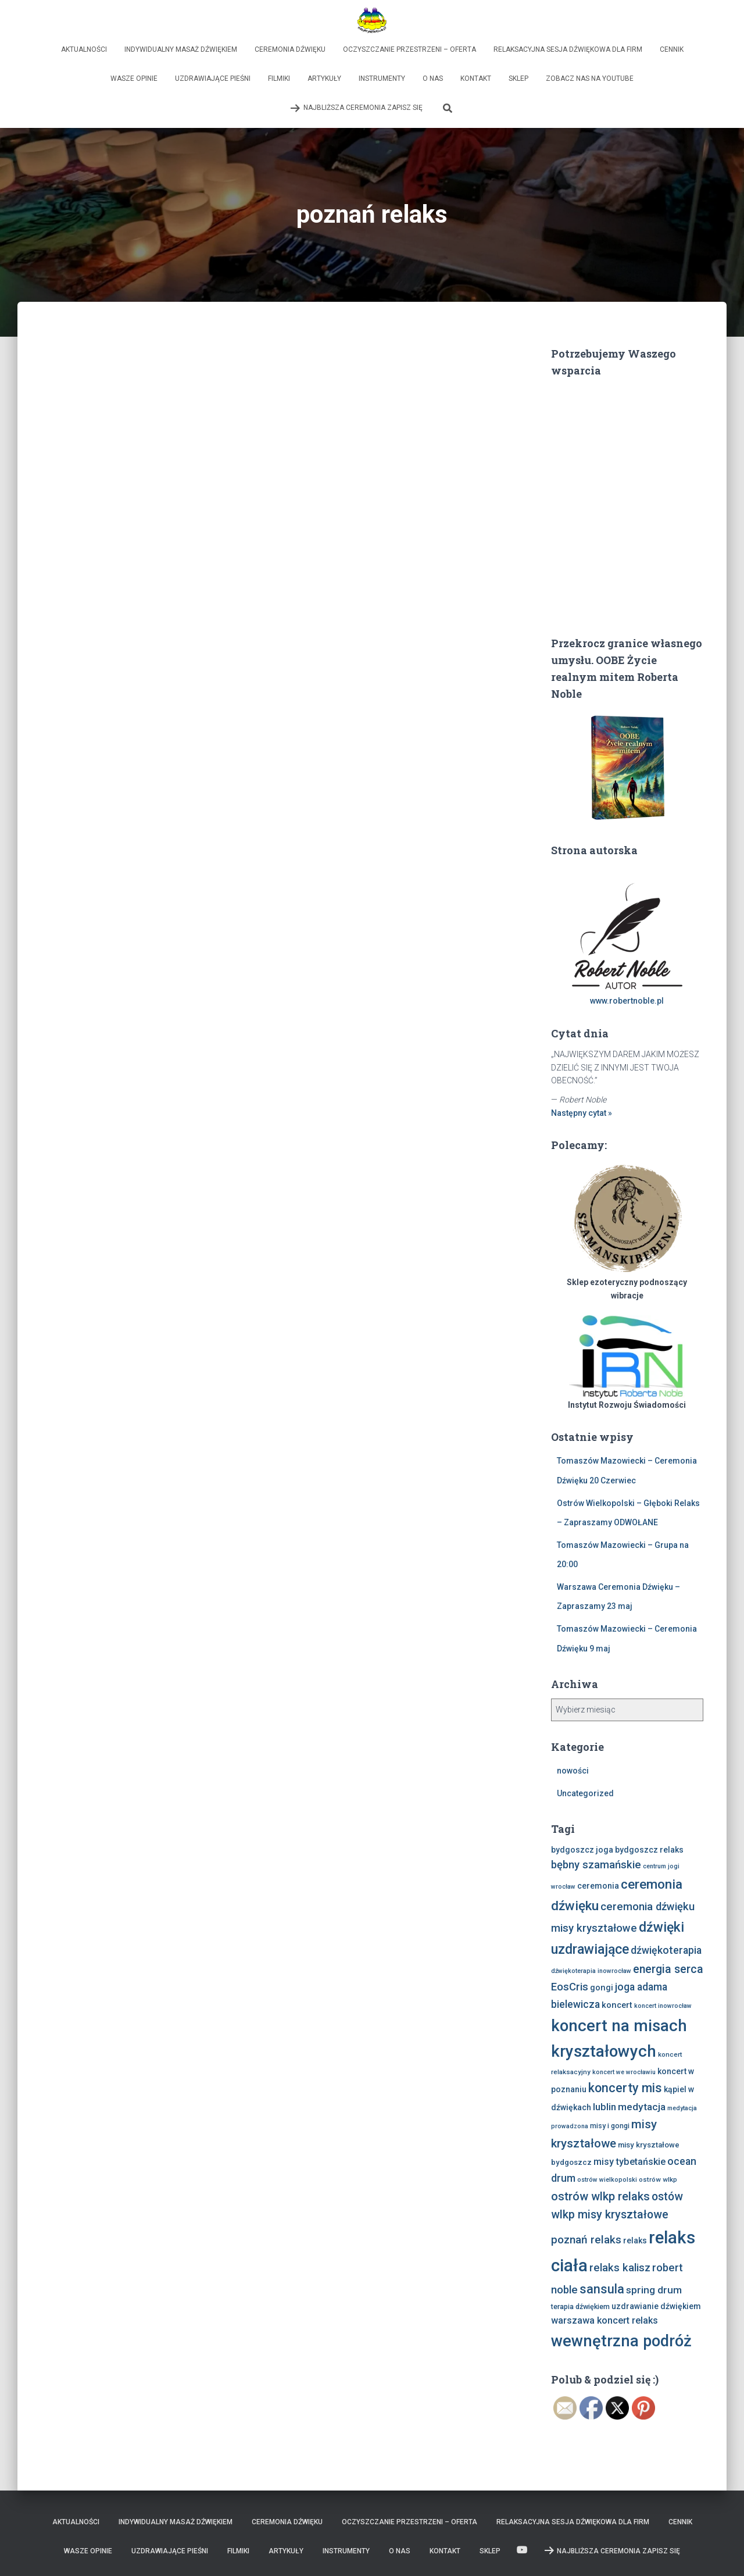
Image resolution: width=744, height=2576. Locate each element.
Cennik (672, 49)
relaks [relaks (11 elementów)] (635, 2240)
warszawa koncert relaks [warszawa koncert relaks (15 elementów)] (604, 2320)
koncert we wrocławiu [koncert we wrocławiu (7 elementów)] (624, 2072)
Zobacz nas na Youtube (590, 78)
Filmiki (279, 78)
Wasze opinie (134, 78)
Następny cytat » (581, 1113)
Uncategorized (585, 1793)
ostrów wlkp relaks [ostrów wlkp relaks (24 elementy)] (600, 2196)
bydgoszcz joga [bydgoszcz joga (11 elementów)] (582, 1849)
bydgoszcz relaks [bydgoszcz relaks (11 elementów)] (649, 1849)
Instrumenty (382, 78)
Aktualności (84, 49)
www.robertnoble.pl (627, 1000)
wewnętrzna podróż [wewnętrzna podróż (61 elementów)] (621, 2341)
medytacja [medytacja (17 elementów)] (642, 2107)
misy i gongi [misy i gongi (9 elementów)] (609, 2125)
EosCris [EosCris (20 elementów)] (569, 1987)
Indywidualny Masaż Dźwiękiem (180, 49)
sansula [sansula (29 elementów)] (602, 2289)
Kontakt (475, 78)
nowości (573, 1770)
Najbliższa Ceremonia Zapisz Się (356, 108)
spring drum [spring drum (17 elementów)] (654, 2290)
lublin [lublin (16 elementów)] (604, 2107)
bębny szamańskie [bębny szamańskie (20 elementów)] (596, 1864)
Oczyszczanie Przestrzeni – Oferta (409, 49)
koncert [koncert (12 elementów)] (617, 2005)
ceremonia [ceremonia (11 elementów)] (598, 1885)
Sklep (518, 78)
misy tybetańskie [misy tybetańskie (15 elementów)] (629, 2161)
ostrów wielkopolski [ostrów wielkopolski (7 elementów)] (607, 2179)
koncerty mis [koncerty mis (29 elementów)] (625, 2088)
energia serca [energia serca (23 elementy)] (668, 1969)
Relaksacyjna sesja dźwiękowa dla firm (567, 49)
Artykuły (324, 78)
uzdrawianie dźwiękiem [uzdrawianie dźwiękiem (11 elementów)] (656, 2306)
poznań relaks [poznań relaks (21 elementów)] (586, 2239)
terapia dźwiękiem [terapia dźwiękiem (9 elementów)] (580, 2306)
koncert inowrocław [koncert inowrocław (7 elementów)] (663, 2006)
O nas (433, 78)
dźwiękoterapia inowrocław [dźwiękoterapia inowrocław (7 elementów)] (591, 1971)
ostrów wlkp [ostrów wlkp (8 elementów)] (658, 2179)
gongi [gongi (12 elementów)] (601, 1987)
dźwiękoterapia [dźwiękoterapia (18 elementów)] (666, 1950)
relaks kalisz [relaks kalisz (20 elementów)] (619, 2267)
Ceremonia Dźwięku (290, 49)
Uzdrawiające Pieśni (213, 78)
